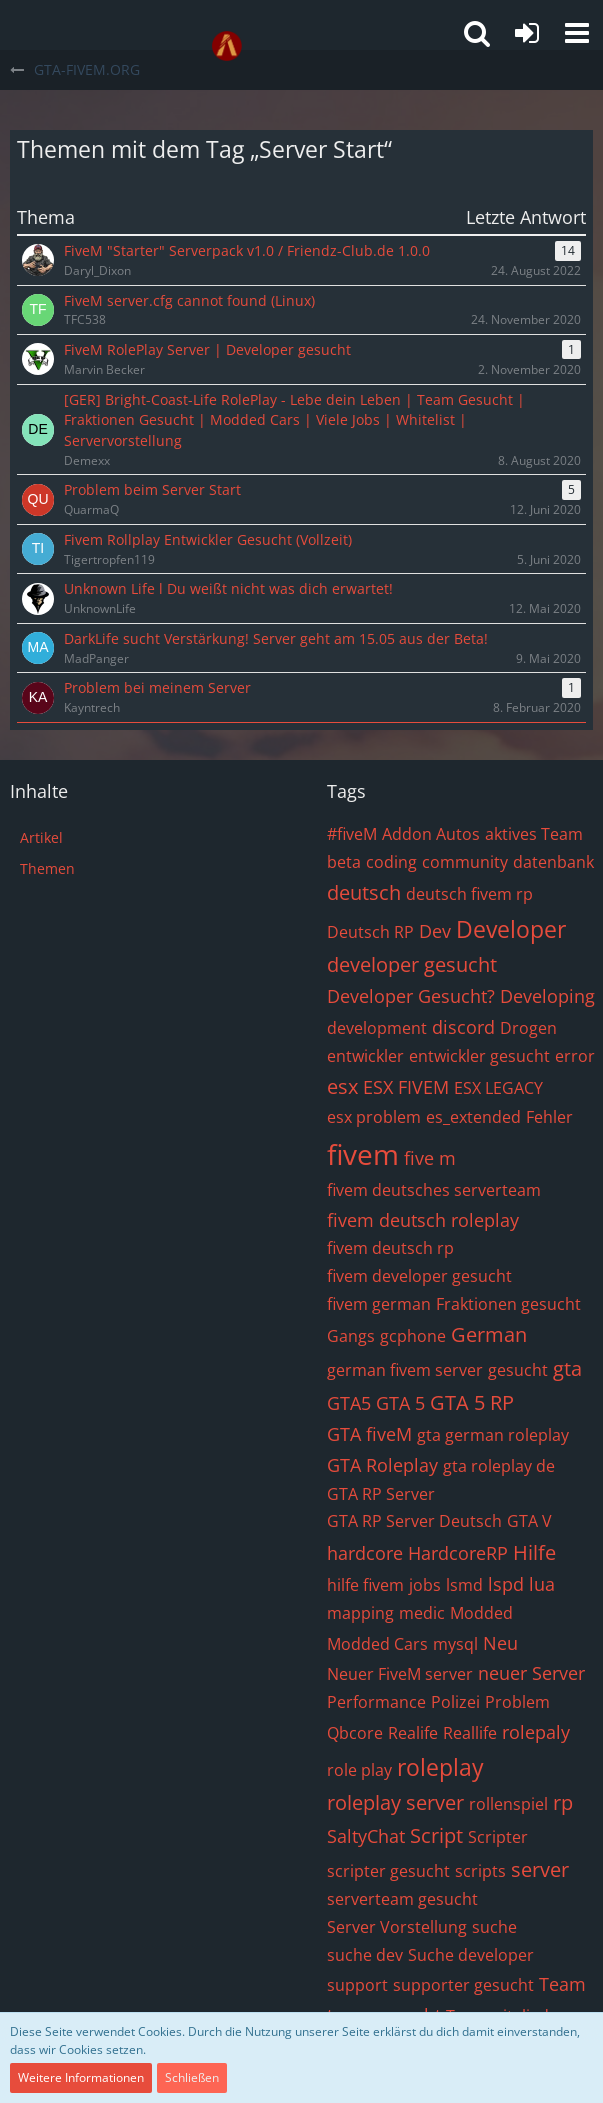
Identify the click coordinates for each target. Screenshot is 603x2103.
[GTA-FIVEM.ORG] (227, 46)
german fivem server (405, 1370)
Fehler (549, 1117)
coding (391, 862)
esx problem (374, 1117)
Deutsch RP (370, 932)
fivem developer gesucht (419, 1276)
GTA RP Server (381, 1494)
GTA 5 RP (472, 1402)
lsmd (464, 1585)
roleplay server (395, 1802)
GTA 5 (400, 1403)
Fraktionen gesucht (508, 1304)
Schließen (192, 2077)
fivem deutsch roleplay (423, 1220)
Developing (547, 996)
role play (359, 1770)
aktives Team (534, 834)
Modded (481, 1613)
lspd (506, 1584)
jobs (425, 1585)
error (575, 1056)
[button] (577, 33)
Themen (47, 868)
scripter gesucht (388, 1871)
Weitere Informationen (81, 2077)
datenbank (553, 862)
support (357, 1985)
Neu (500, 1643)
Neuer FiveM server (400, 1674)
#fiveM (352, 834)
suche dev (365, 1955)
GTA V (529, 1521)
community (465, 862)
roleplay (440, 1767)
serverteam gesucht (402, 1899)
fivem (363, 1154)
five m (430, 1158)
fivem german (379, 1304)
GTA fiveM (369, 1434)
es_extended (473, 1117)
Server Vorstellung (397, 1927)
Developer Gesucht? (411, 996)
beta (344, 862)
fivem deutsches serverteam (434, 1190)
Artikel (41, 837)
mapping (360, 1613)
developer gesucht (412, 964)
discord (463, 1027)
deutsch (364, 892)
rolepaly (536, 1732)
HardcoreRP (458, 1553)
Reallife (470, 1733)
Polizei (455, 1702)
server (540, 1869)
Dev (435, 931)
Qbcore (355, 1733)
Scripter (498, 1837)
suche (494, 1927)
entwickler (365, 1056)
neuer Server (531, 1673)
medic (422, 1613)
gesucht (518, 1370)
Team (562, 1984)
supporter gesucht (463, 1985)
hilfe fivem (365, 1585)
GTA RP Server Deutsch (414, 1521)
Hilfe (534, 1552)
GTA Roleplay (382, 1465)
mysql (455, 1644)
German (489, 1334)
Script (436, 1835)
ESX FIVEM (406, 1087)
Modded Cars (377, 1644)
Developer (511, 929)
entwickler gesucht (479, 1056)
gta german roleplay (493, 1435)
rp (563, 1802)
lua (542, 1584)
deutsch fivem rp (469, 894)
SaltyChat (366, 1836)
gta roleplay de (499, 1466)
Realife (413, 1733)
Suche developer (471, 1955)
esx (342, 1086)
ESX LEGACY (498, 1088)
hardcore (365, 1553)
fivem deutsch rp (390, 1248)
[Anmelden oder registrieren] (527, 33)
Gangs (351, 1336)
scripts (480, 1871)
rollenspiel (508, 1804)
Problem (517, 1702)
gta (567, 1368)
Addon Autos (431, 834)
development (377, 1028)
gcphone (413, 1336)
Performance (376, 1702)
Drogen (528, 1028)
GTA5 (349, 1403)
